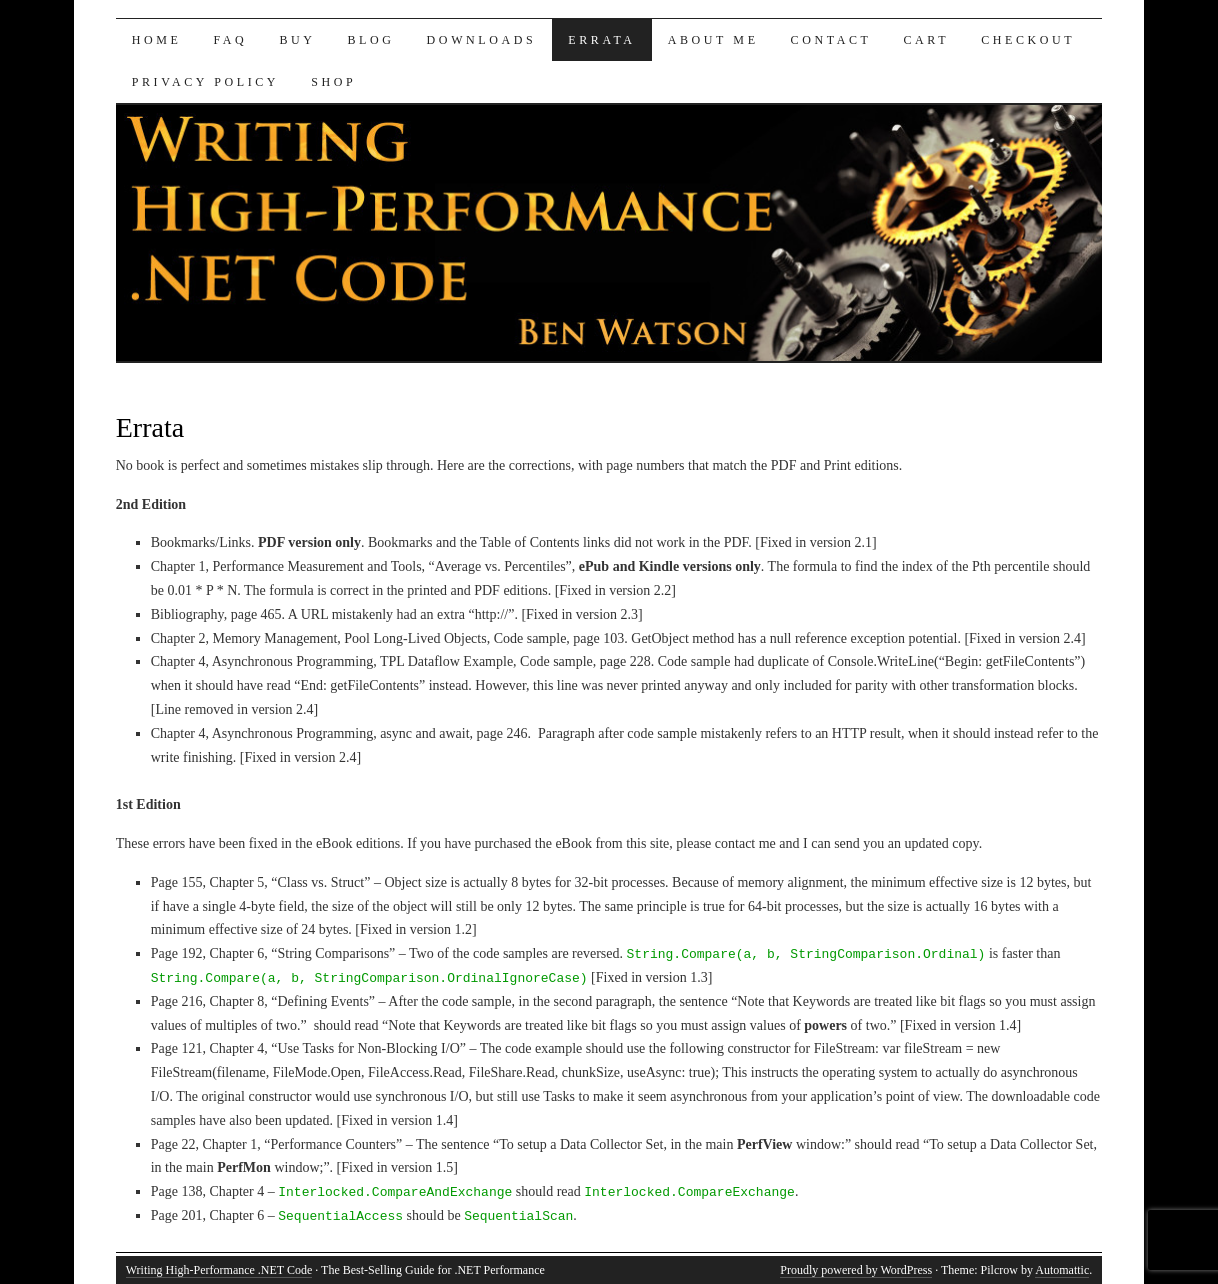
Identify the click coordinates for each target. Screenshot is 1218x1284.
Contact (831, 40)
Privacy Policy (205, 82)
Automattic (1062, 1270)
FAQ (230, 40)
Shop (333, 82)
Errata (601, 40)
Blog (371, 40)
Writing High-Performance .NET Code (219, 1270)
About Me (713, 40)
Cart (926, 40)
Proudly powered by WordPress (856, 1270)
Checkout (1028, 40)
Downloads (482, 40)
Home (157, 40)
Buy (297, 40)
